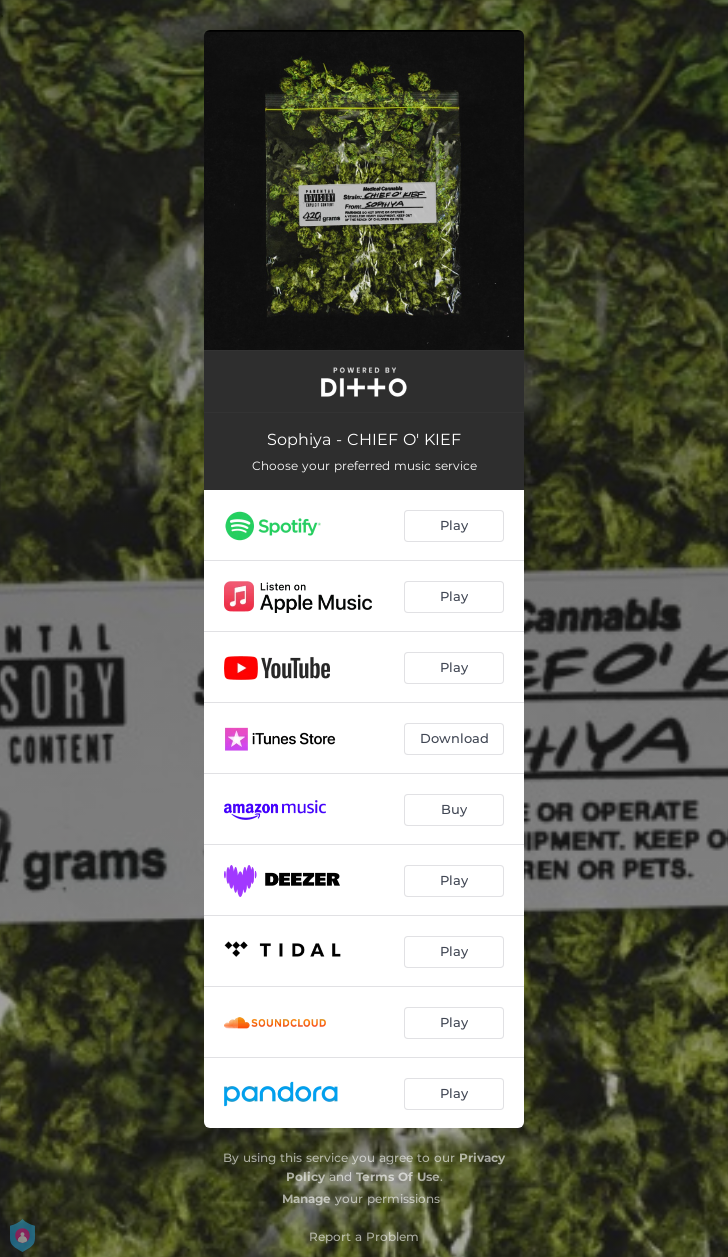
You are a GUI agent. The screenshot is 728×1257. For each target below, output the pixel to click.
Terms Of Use (398, 1176)
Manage (306, 1198)
